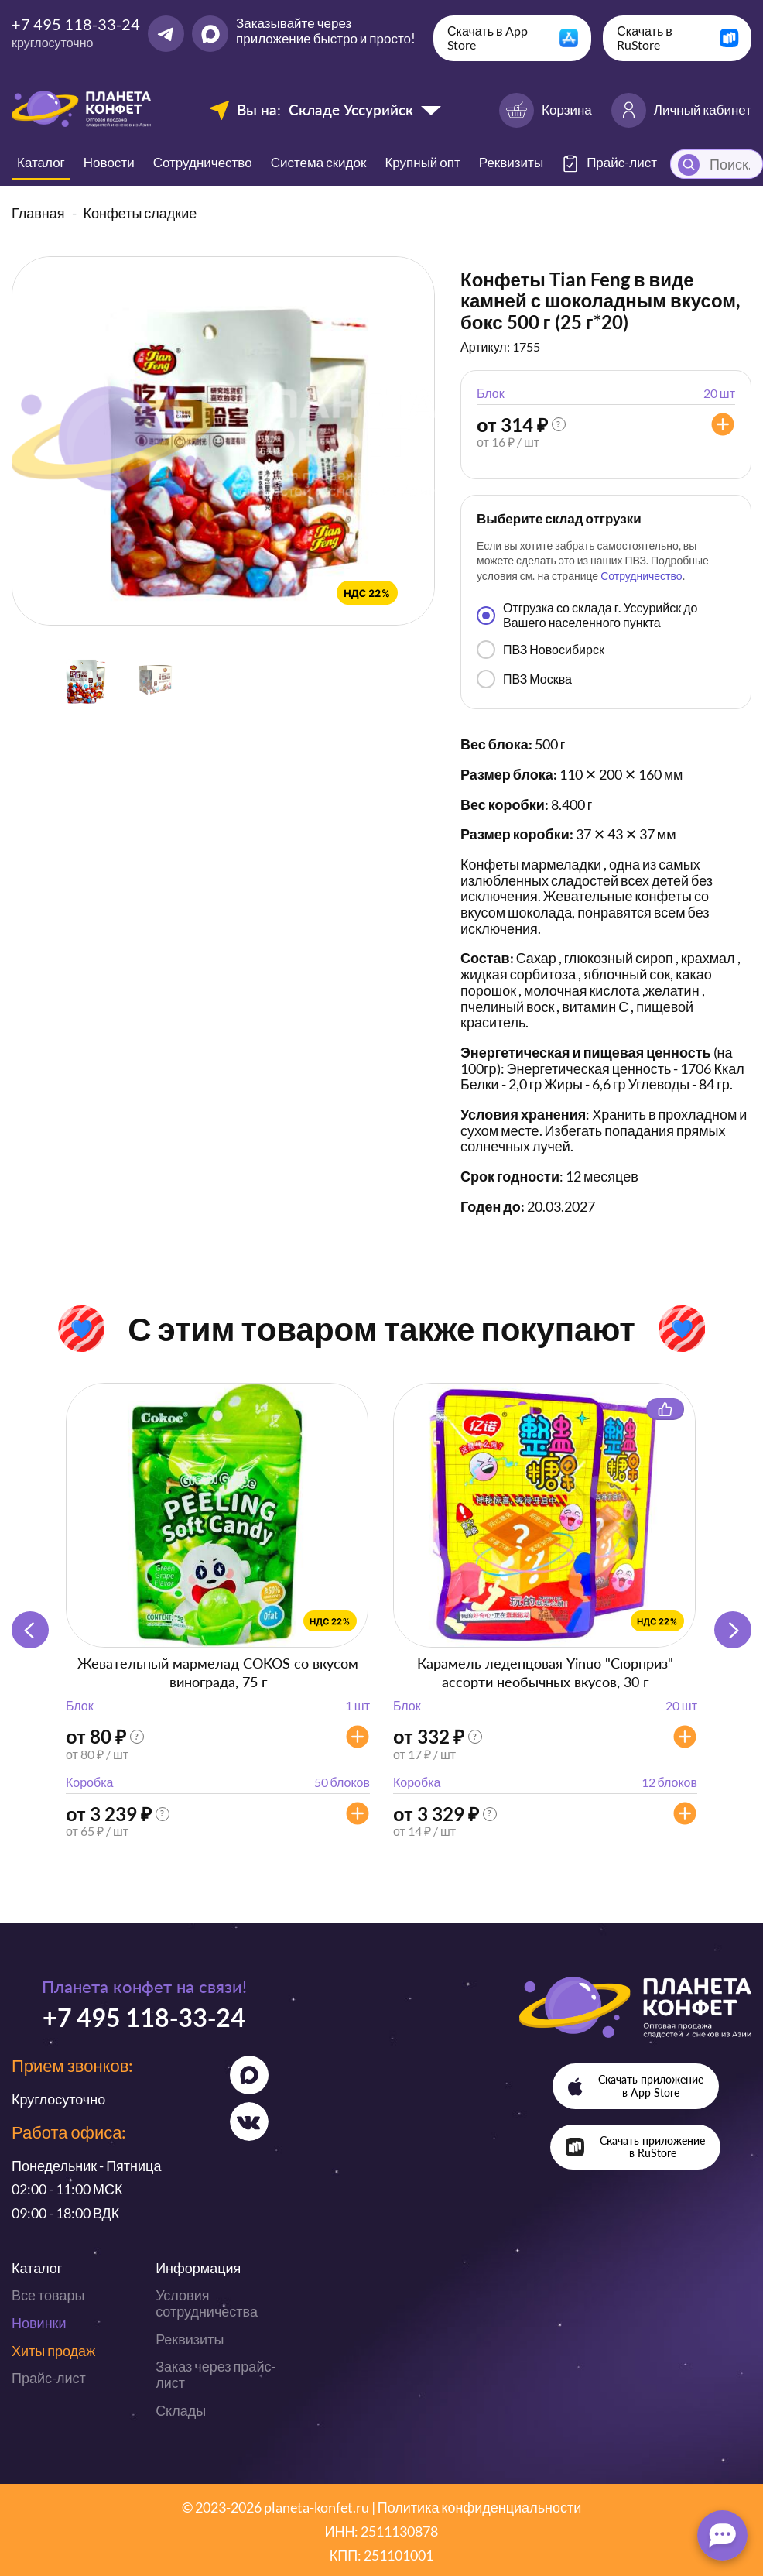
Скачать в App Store (487, 37)
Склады (181, 2410)
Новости (109, 162)
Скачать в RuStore (644, 37)
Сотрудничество (202, 162)
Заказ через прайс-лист (215, 2374)
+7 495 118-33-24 (76, 24)
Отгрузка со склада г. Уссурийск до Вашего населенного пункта (587, 614)
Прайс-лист (49, 2377)
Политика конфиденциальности (480, 2507)
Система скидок (319, 162)
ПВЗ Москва (524, 679)
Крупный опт (422, 162)
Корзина (545, 110)
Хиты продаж (53, 2350)
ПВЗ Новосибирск (540, 649)
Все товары (48, 2294)
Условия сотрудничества (207, 2303)
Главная (38, 212)
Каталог (41, 162)
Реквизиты (511, 162)
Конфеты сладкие (140, 212)
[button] (732, 1629)
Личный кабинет (681, 110)
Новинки (39, 2322)
